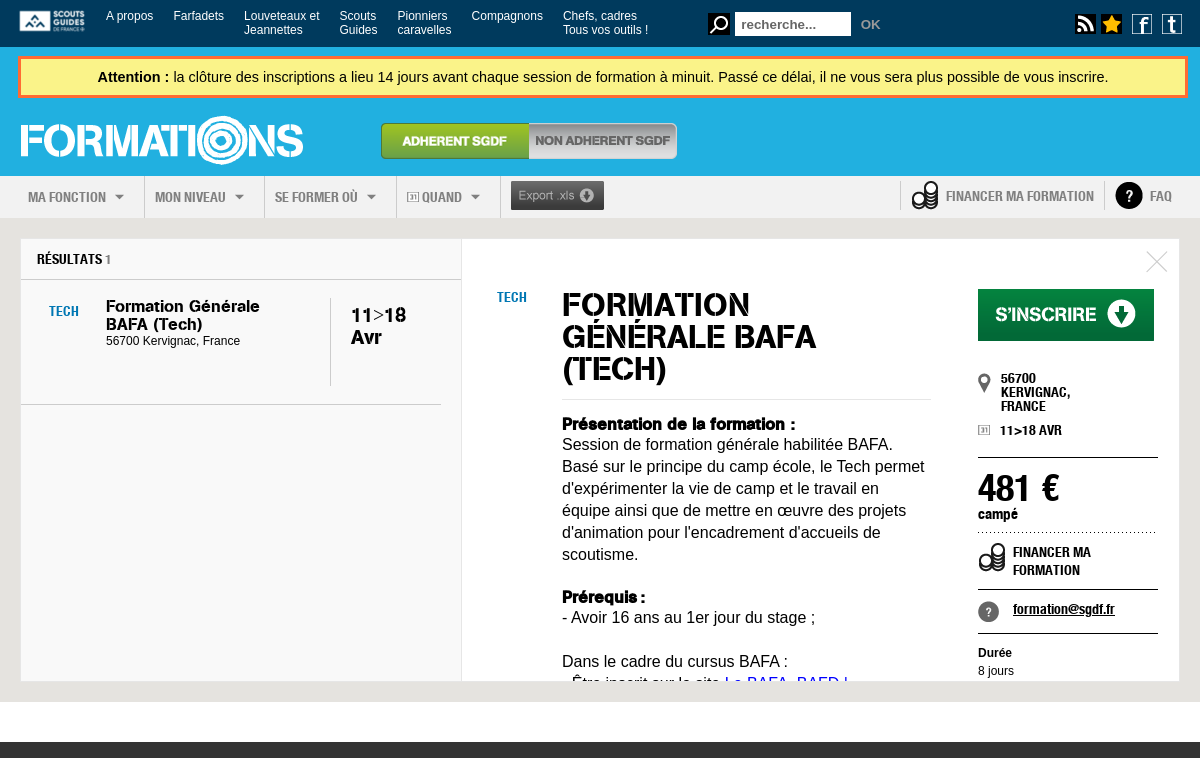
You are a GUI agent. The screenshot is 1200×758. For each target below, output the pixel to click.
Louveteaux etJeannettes (281, 23)
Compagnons (507, 16)
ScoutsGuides (358, 23)
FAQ (1161, 196)
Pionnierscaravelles (425, 23)
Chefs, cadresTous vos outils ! (605, 23)
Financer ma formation (1020, 196)
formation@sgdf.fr (1064, 609)
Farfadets (198, 16)
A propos (129, 16)
